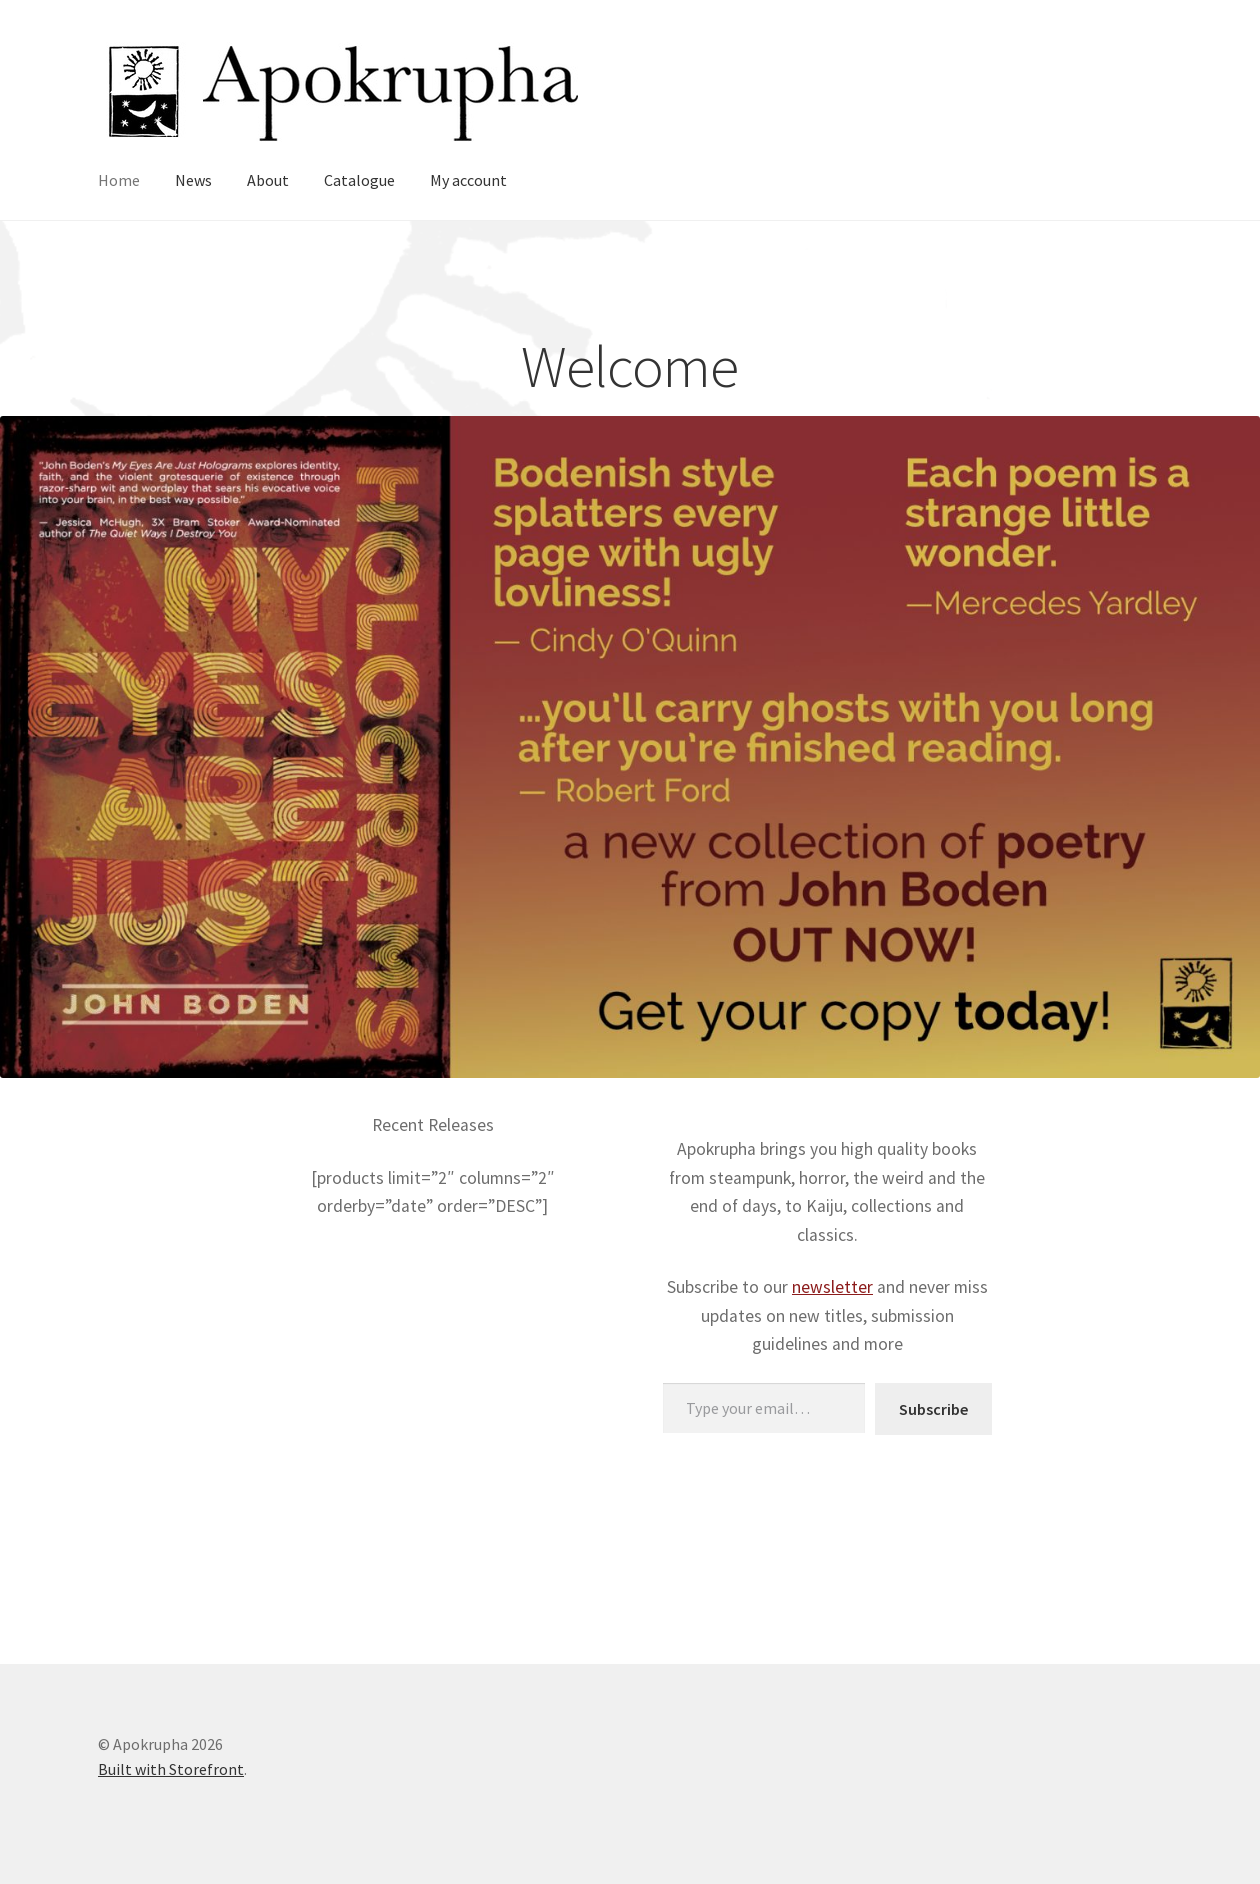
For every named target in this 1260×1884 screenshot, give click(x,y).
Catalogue (359, 180)
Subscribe (933, 1409)
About (268, 180)
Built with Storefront (171, 1769)
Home (119, 180)
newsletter (832, 1287)
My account (468, 180)
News (193, 180)
